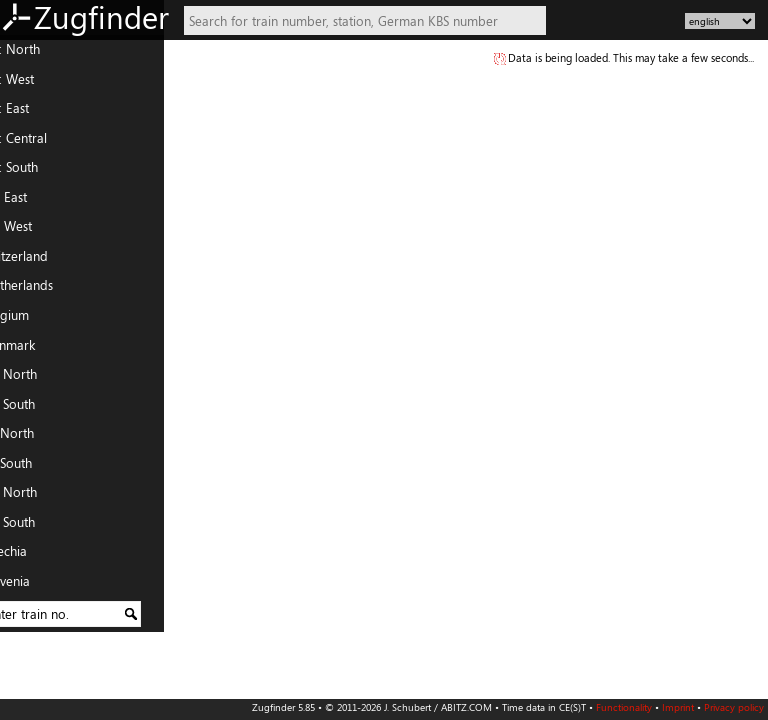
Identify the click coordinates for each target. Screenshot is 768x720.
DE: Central (39, 143)
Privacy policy (734, 707)
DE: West (32, 84)
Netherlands (42, 290)
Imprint (678, 707)
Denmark (33, 349)
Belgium (30, 320)
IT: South (31, 468)
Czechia (29, 556)
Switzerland (39, 261)
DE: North (35, 54)
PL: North (34, 497)
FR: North (34, 379)
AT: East (29, 202)
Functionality (624, 707)
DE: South (34, 172)
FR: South (33, 409)
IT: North (32, 438)
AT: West (31, 231)
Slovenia (30, 586)
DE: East (30, 113)
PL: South (33, 527)
